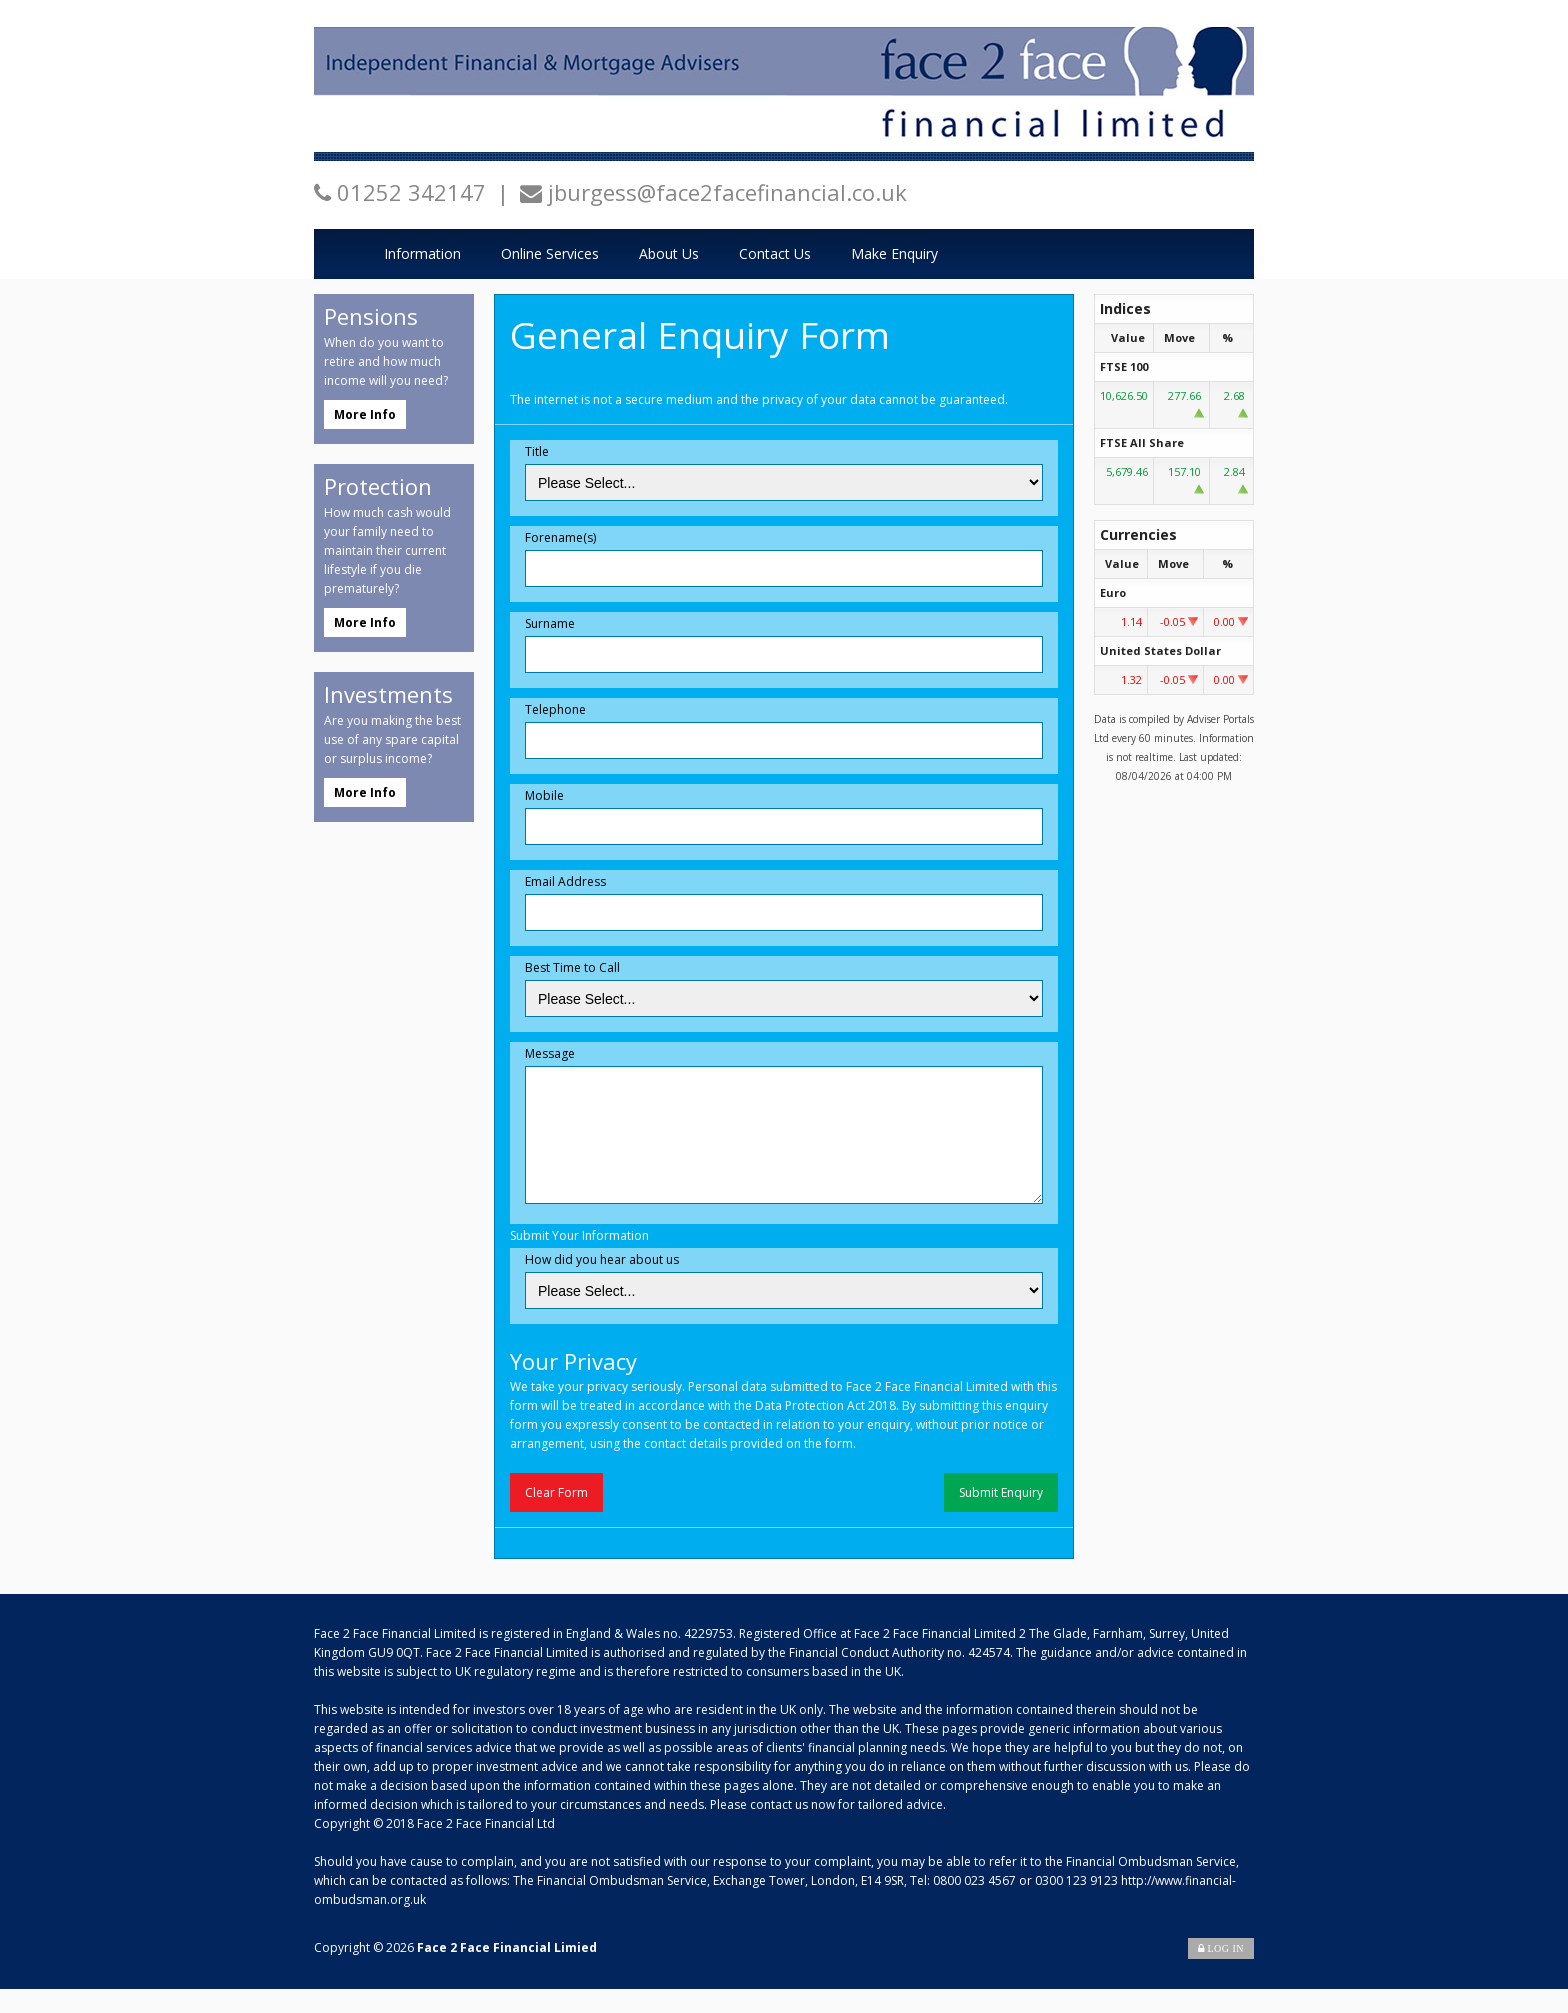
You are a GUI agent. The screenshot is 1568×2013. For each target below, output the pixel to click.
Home (339, 254)
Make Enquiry (894, 253)
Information (422, 253)
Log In (1221, 1972)
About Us (669, 253)
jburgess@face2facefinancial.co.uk (727, 192)
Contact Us (775, 253)
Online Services (550, 253)
